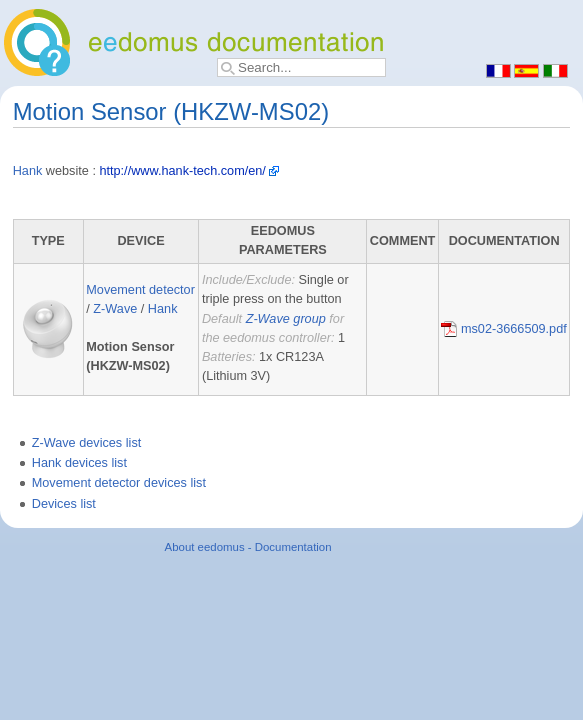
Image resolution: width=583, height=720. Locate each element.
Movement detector (140, 290)
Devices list (64, 504)
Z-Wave (115, 309)
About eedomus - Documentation (248, 547)
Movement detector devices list (119, 483)
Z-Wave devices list (87, 443)
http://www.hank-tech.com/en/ (182, 171)
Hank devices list (79, 463)
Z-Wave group (286, 319)
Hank (28, 171)
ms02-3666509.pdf (503, 329)
